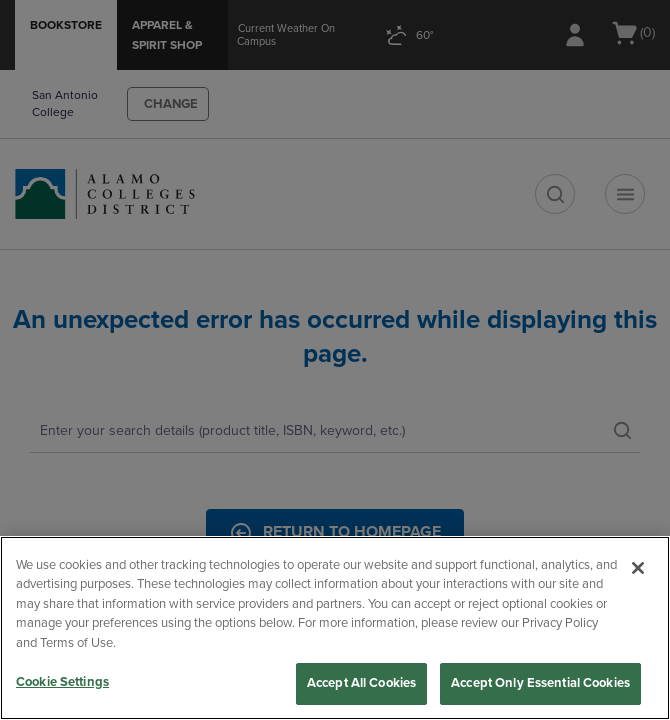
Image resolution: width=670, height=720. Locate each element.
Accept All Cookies (361, 683)
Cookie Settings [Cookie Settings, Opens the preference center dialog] (62, 682)
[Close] (638, 568)
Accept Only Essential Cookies (540, 683)
